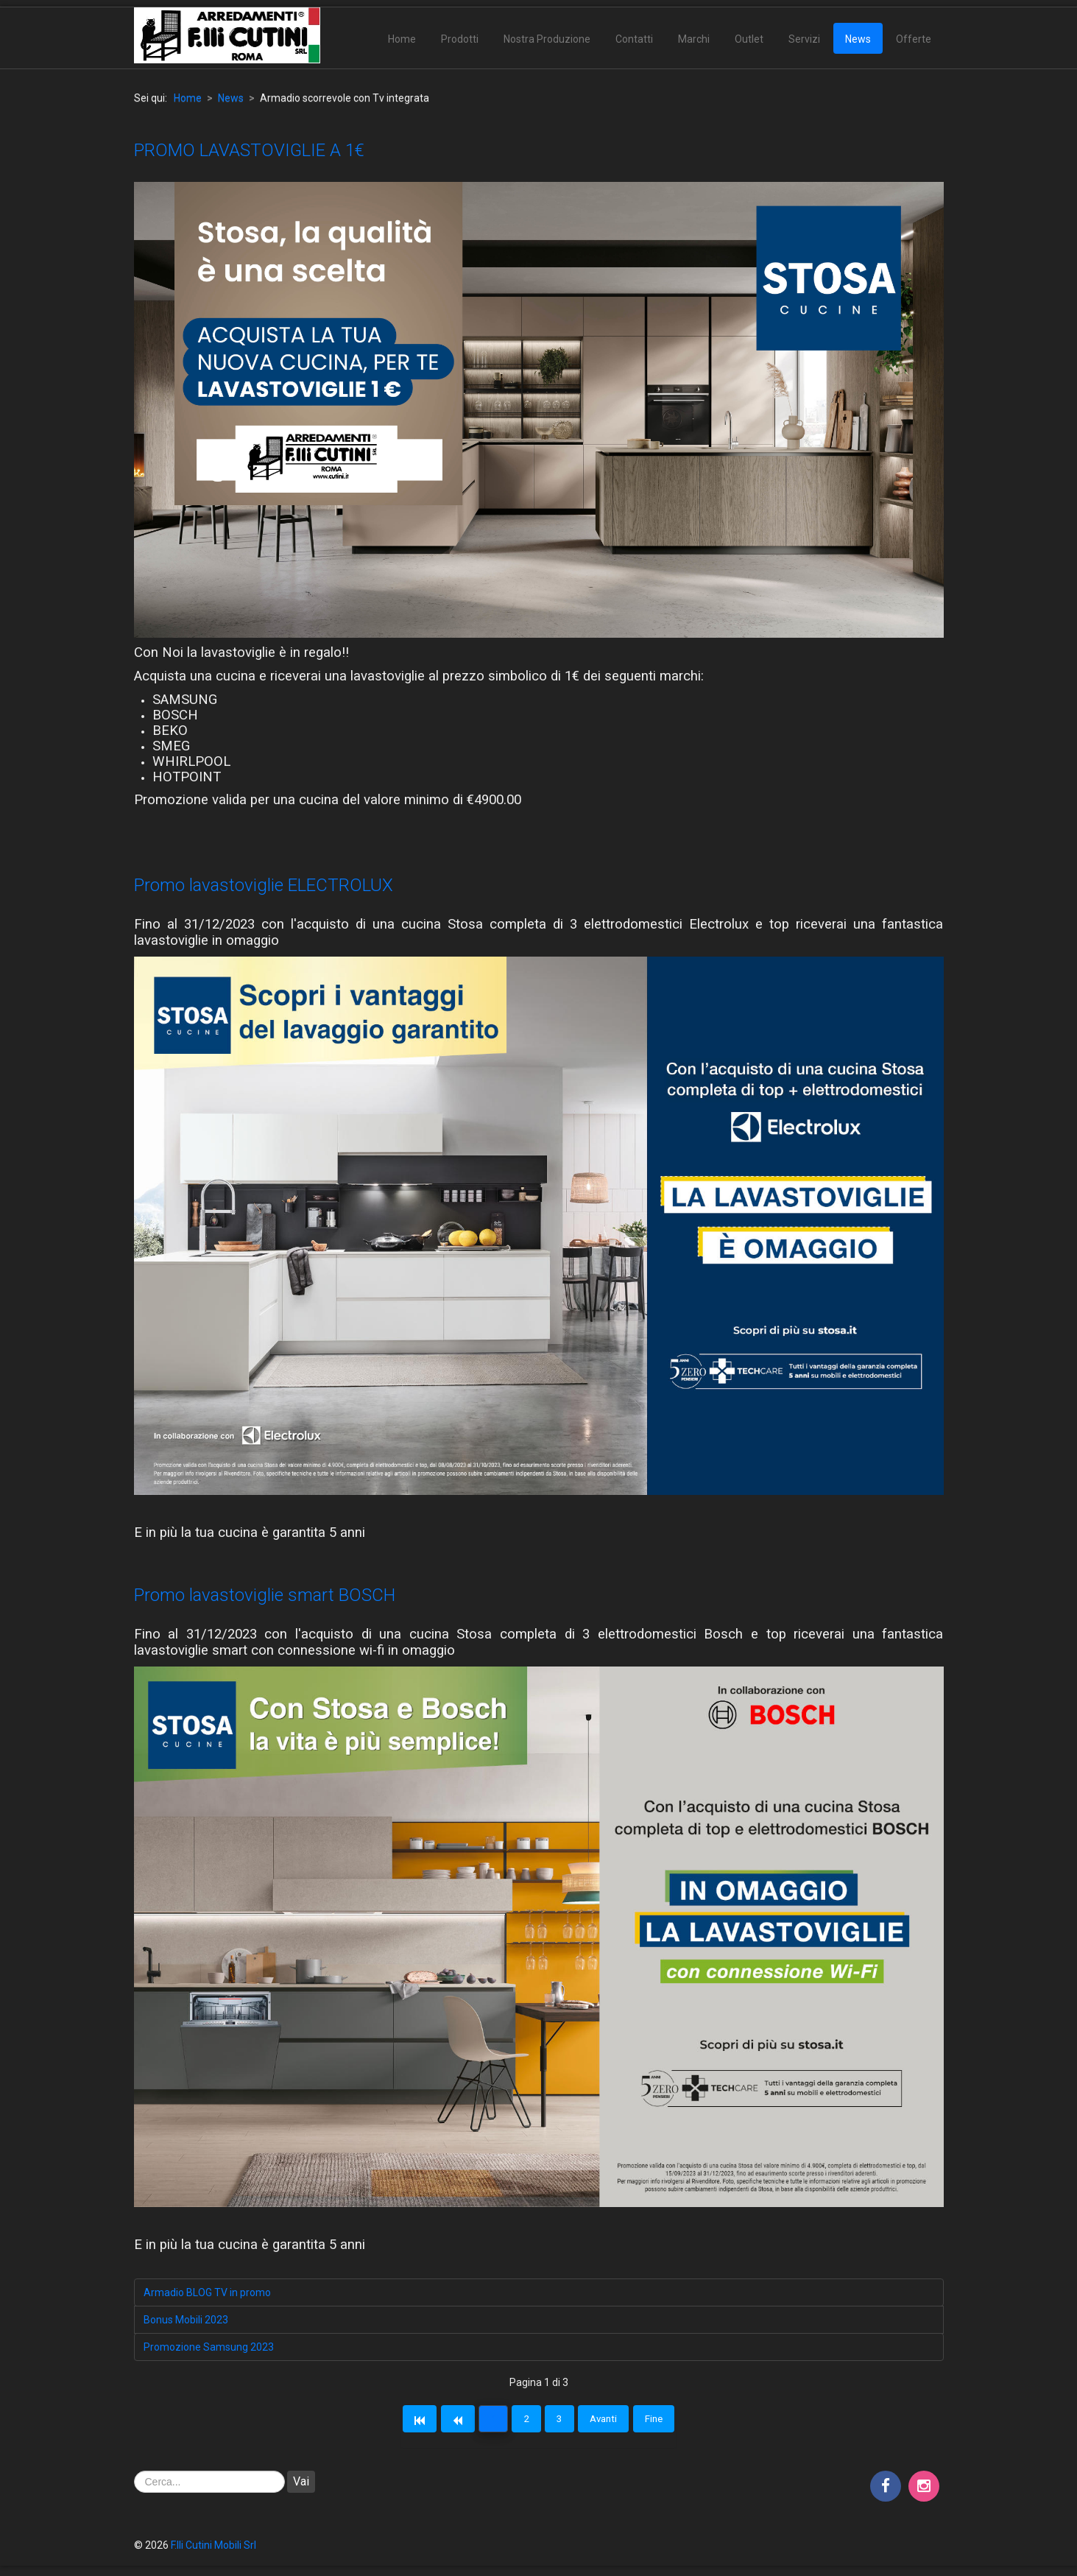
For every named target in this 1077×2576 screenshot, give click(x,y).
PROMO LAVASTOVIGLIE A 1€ (249, 150)
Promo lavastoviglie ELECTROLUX (263, 885)
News (858, 39)
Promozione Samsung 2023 (209, 2347)
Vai (301, 2485)
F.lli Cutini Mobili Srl (213, 2549)
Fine (674, 2421)
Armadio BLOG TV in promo (207, 2292)
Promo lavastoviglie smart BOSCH (264, 1595)
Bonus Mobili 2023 (186, 2320)
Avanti (616, 2421)
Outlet (749, 39)
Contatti (634, 39)
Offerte (913, 39)
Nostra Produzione (547, 39)
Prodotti (460, 39)
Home (402, 39)
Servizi (804, 39)
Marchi (694, 39)
